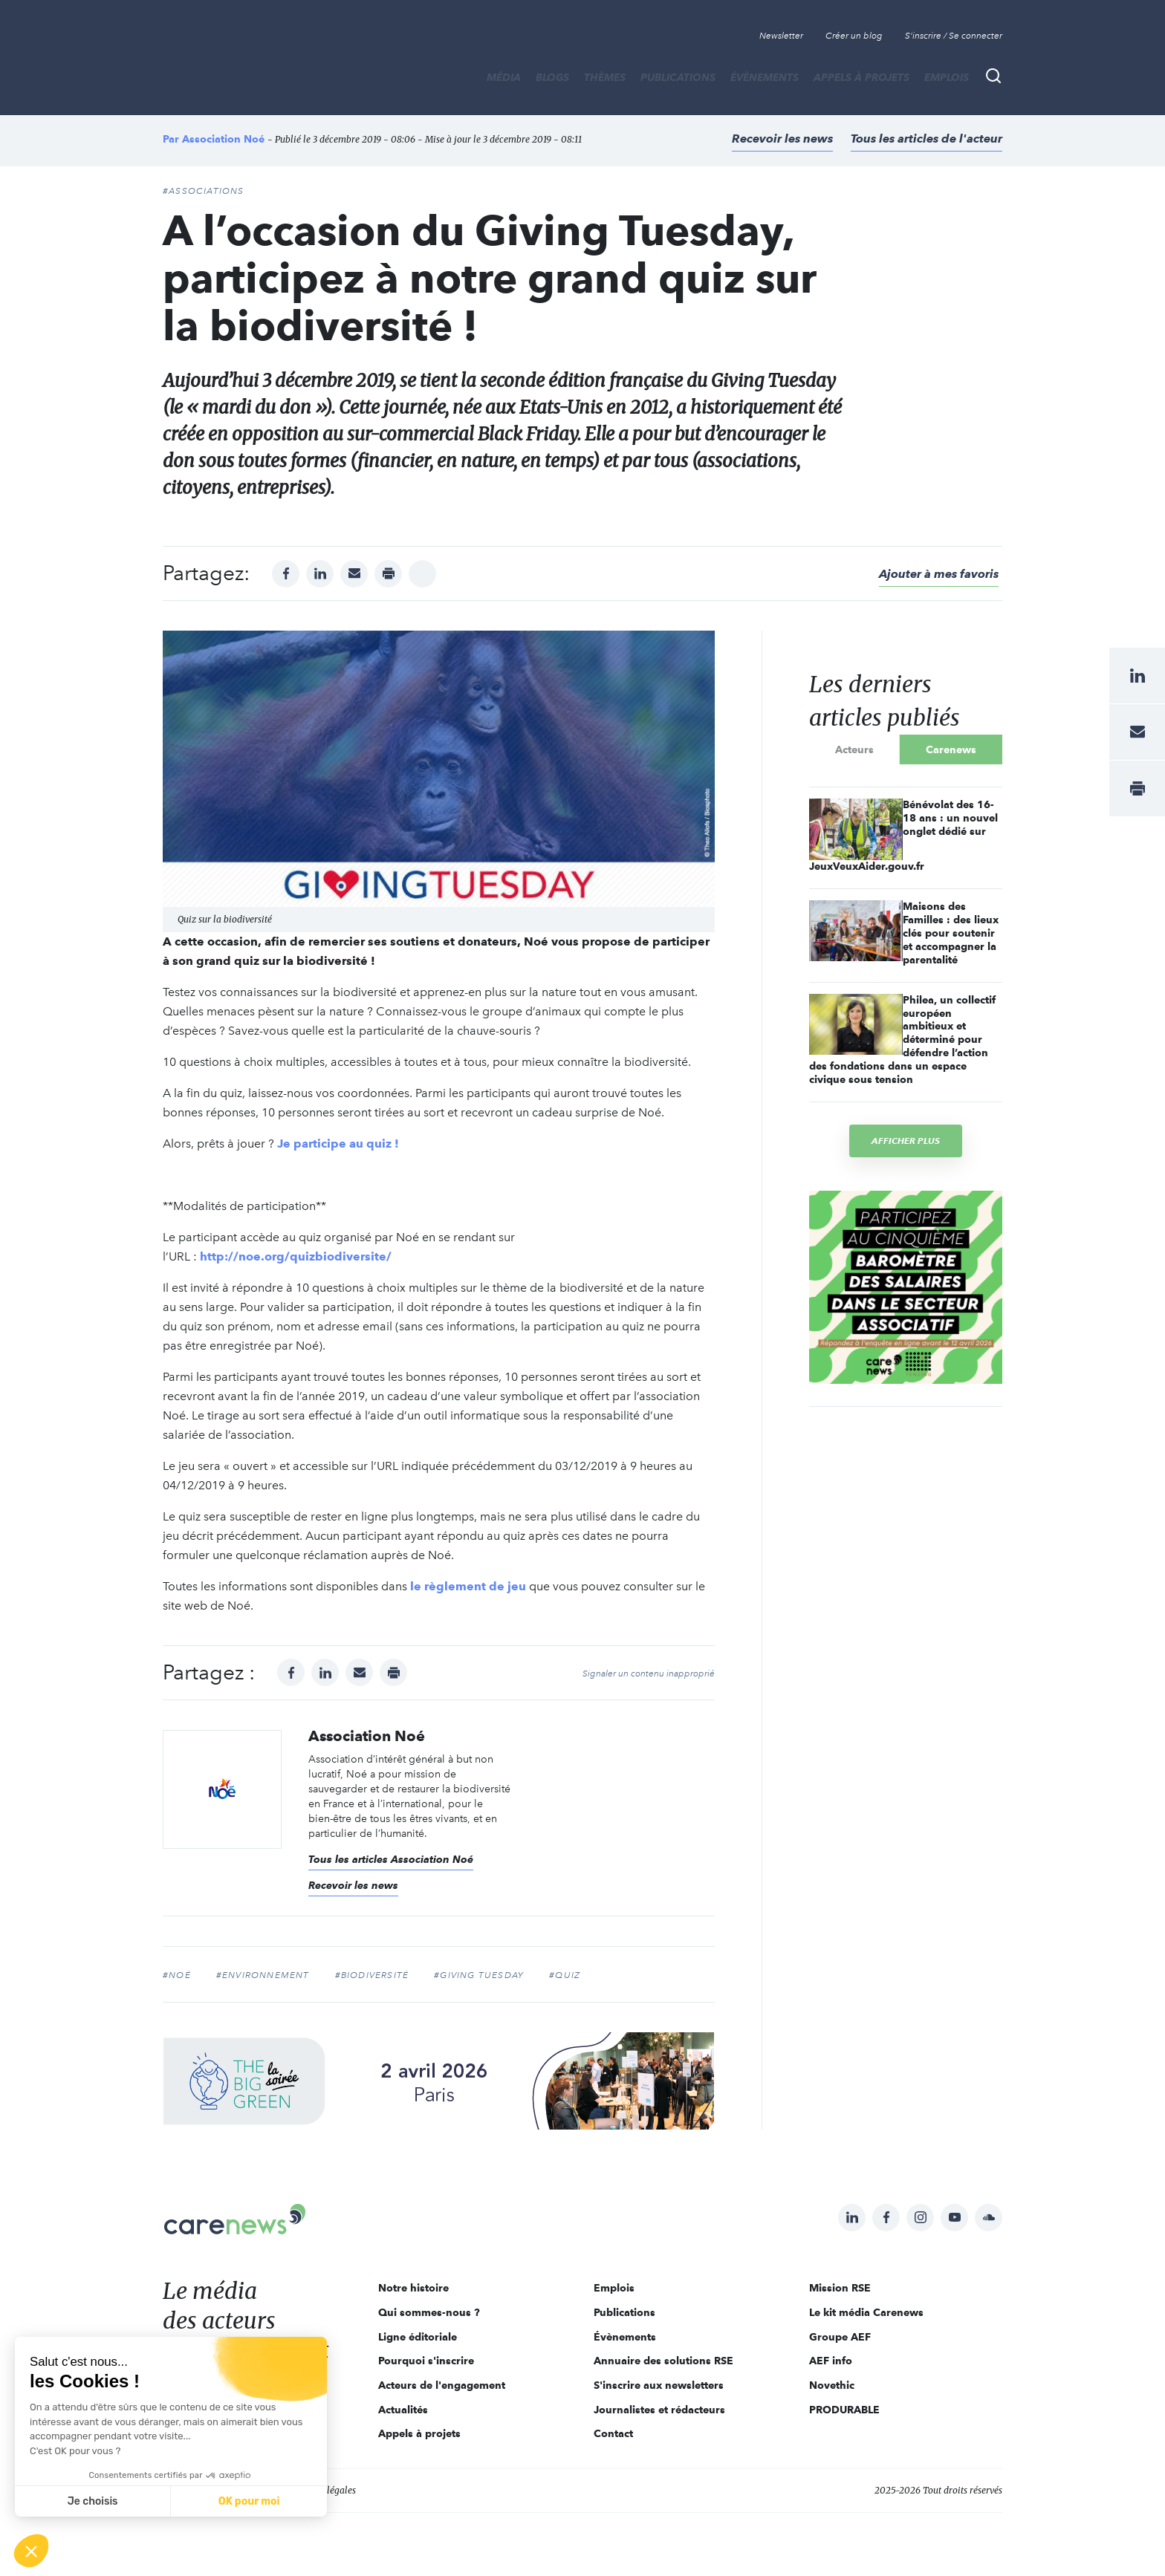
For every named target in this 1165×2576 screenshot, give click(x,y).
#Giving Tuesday (479, 1975)
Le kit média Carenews (866, 2312)
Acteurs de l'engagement (441, 2385)
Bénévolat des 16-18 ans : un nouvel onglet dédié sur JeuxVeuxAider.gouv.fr (903, 835)
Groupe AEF (840, 2337)
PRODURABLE (844, 2410)
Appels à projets (861, 77)
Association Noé (223, 139)
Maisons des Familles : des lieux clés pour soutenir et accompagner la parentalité (951, 933)
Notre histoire (413, 2288)
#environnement (263, 1975)
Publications (677, 77)
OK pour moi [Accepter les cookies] (249, 2501)
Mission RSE (840, 2288)
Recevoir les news (782, 138)
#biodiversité (372, 1975)
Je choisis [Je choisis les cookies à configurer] (93, 2501)
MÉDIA (504, 77)
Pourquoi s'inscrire (426, 2361)
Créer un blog (854, 35)
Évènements (764, 77)
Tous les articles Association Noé (390, 1859)
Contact (613, 2433)
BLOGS (552, 77)
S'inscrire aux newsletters (659, 2385)
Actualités (403, 2410)
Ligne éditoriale (417, 2337)
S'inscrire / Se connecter (953, 35)
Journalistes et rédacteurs (659, 2410)
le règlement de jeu (468, 1586)
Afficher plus (906, 1140)
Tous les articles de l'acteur (926, 138)
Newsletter (781, 35)
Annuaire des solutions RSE (663, 2361)
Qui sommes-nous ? (429, 2312)
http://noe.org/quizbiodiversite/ (296, 1256)
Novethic (831, 2385)
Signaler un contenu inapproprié (648, 1673)
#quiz (564, 1975)
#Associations (203, 190)
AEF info (830, 2361)
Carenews (951, 749)
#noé (177, 1975)
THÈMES (605, 77)
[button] (31, 2551)
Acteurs (854, 749)
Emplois (946, 77)
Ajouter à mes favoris (939, 574)
